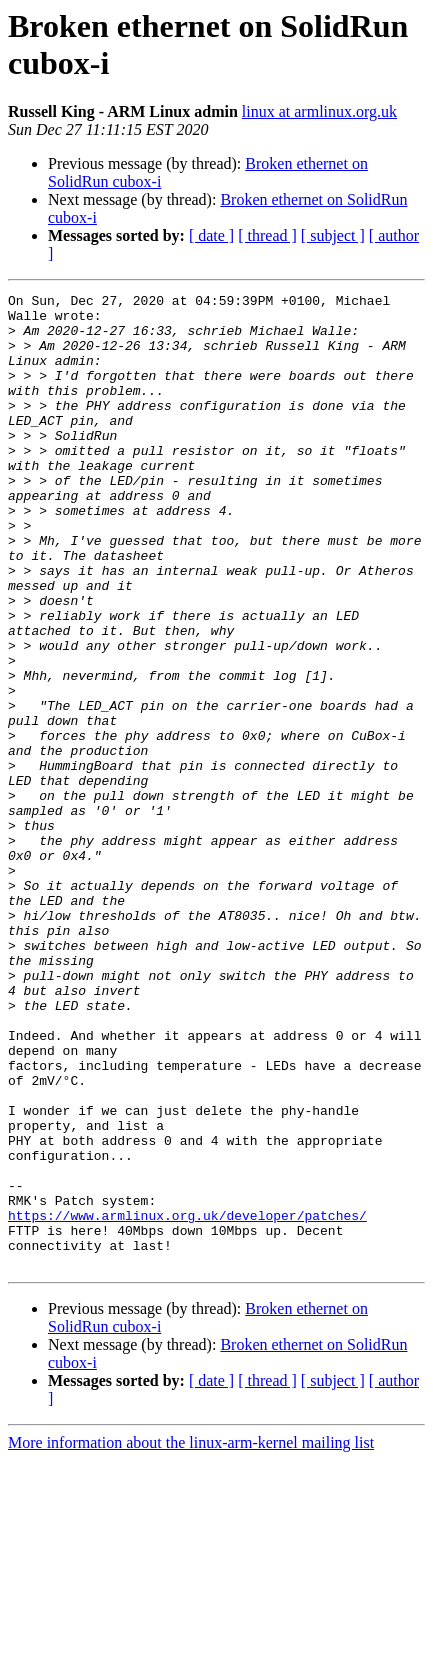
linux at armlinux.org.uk (319, 111)
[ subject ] (333, 235)
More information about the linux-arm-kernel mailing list (191, 1637)
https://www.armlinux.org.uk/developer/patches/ (187, 1401)
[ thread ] (267, 235)
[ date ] (211, 235)
